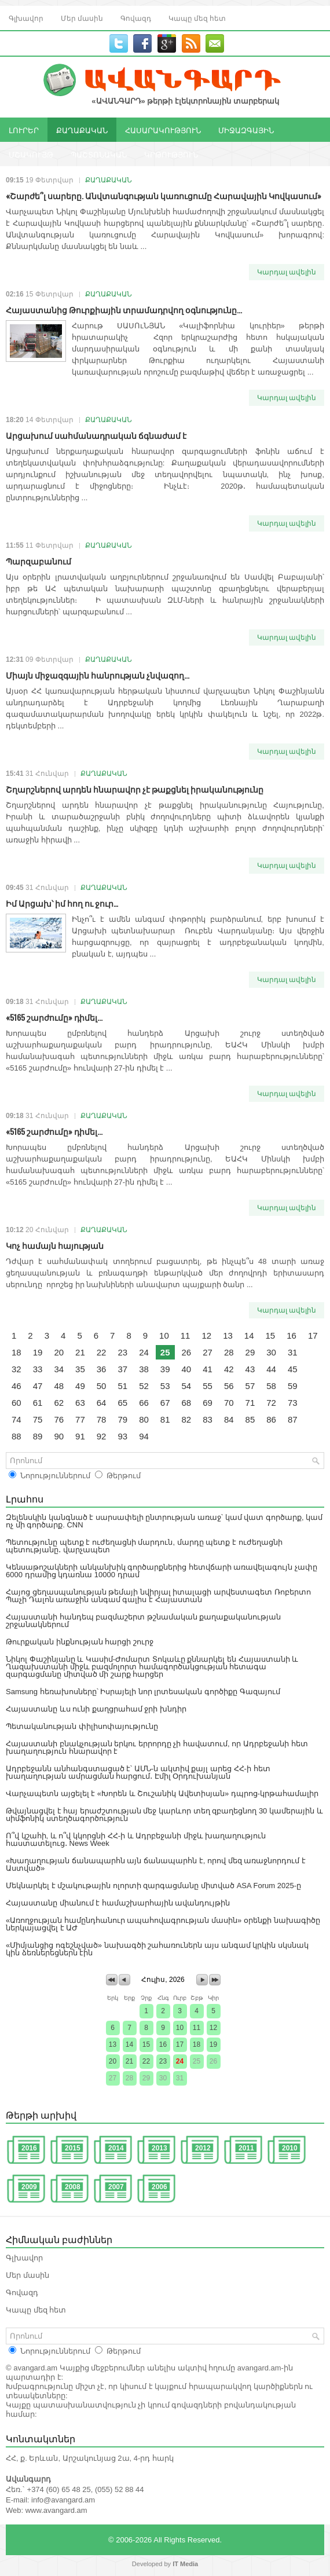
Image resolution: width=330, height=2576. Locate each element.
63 (80, 1403)
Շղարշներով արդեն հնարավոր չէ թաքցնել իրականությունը (134, 789)
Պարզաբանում (38, 561)
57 (250, 1386)
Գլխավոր (26, 18)
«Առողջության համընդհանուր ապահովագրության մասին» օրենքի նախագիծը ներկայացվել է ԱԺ (163, 1924)
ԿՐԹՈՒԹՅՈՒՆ (171, 154)
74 (16, 1419)
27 (207, 1352)
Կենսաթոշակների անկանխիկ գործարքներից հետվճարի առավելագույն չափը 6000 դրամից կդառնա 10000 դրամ (161, 1571)
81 (165, 1419)
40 (187, 1369)
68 (187, 1403)
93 (122, 1436)
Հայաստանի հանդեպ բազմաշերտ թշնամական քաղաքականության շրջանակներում (143, 1621)
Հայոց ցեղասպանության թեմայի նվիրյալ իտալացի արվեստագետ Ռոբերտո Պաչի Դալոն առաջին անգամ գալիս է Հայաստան (158, 1596)
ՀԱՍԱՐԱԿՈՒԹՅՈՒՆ (163, 129)
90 (59, 1436)
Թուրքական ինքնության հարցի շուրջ (79, 1641)
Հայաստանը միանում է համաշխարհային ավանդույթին (118, 1903)
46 (16, 1386)
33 (38, 1369)
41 (207, 1369)
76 (59, 1419)
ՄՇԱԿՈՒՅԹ (31, 154)
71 (250, 1403)
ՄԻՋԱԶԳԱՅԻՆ (246, 129)
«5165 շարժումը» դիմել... (54, 1017)
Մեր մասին (82, 18)
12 (206, 1335)
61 (38, 1403)
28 (229, 1352)
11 (185, 1335)
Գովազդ (135, 18)
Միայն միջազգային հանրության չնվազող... (97, 675)
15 (271, 1335)
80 (144, 1419)
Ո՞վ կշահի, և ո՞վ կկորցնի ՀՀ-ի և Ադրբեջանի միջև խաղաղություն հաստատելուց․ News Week (136, 1839)
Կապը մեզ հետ (197, 18)
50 (102, 1386)
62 (59, 1403)
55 (207, 1386)
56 (229, 1386)
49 (80, 1386)
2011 (246, 2148)
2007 (116, 2187)
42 (229, 1369)
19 (38, 1352)
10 (164, 1335)
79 (122, 1419)
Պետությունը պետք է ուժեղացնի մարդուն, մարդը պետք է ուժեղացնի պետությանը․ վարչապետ (144, 1546)
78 (102, 1419)
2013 (159, 2148)
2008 (72, 2187)
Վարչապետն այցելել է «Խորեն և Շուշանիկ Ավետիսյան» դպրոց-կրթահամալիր (162, 1793)
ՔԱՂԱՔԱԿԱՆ (82, 129)
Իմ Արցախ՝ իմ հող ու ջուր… (62, 903)
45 (293, 1369)
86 (271, 1419)
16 (291, 1335)
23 (122, 1352)
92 (102, 1436)
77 (80, 1419)
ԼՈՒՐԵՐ (24, 129)
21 (80, 1352)
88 (16, 1436)
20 (59, 1352)
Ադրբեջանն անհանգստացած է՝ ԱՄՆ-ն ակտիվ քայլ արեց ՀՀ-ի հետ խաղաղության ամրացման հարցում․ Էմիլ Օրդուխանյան (138, 1772)
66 (144, 1403)
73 (293, 1403)
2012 (203, 2148)
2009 (29, 2187)
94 (144, 1436)
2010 (290, 2148)
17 (313, 1335)
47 (38, 1386)
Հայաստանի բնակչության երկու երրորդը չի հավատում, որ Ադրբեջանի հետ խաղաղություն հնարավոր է (157, 1747)
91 (80, 1436)
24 (144, 1352)
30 (271, 1352)
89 (38, 1436)
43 (250, 1369)
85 (250, 1419)
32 (16, 1369)
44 (271, 1369)
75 (38, 1419)
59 (293, 1386)
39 (165, 1369)
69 (207, 1403)
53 (165, 1386)
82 (187, 1419)
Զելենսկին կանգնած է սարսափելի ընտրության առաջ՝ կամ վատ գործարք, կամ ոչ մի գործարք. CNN (164, 1521)
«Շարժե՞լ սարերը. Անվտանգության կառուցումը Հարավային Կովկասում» (163, 195)
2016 (29, 2148)
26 (187, 1352)
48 (59, 1386)
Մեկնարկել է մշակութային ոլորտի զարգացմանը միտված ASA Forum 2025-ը (153, 1885)
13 (228, 1335)
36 (102, 1369)
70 (229, 1403)
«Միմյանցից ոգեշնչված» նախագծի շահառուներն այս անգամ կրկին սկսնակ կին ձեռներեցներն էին (157, 1949)
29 (250, 1352)
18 (16, 1352)
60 (16, 1403)
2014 (116, 2148)
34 (59, 1369)
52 (144, 1386)
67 (165, 1403)
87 (293, 1419)
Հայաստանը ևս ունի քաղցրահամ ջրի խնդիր (96, 1709)
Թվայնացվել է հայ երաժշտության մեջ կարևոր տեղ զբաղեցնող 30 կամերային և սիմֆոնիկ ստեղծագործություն (164, 1815)
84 (229, 1419)
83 (207, 1419)
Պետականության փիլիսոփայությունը (82, 1726)
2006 (159, 2187)
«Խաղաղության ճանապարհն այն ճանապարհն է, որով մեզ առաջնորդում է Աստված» (156, 1864)
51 (122, 1386)
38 (144, 1369)
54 (187, 1386)
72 (271, 1403)
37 (122, 1369)
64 (102, 1403)
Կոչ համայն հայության (55, 1245)
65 (122, 1403)
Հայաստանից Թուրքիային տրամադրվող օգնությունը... (124, 309)
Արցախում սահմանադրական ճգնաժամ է (96, 435)
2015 (72, 2148)
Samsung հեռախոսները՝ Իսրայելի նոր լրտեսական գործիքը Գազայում (143, 1691)
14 (249, 1335)
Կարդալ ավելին (286, 272)
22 (102, 1352)
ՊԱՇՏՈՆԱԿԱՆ (99, 154)
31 (293, 1352)
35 (80, 1369)
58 (271, 1386)
